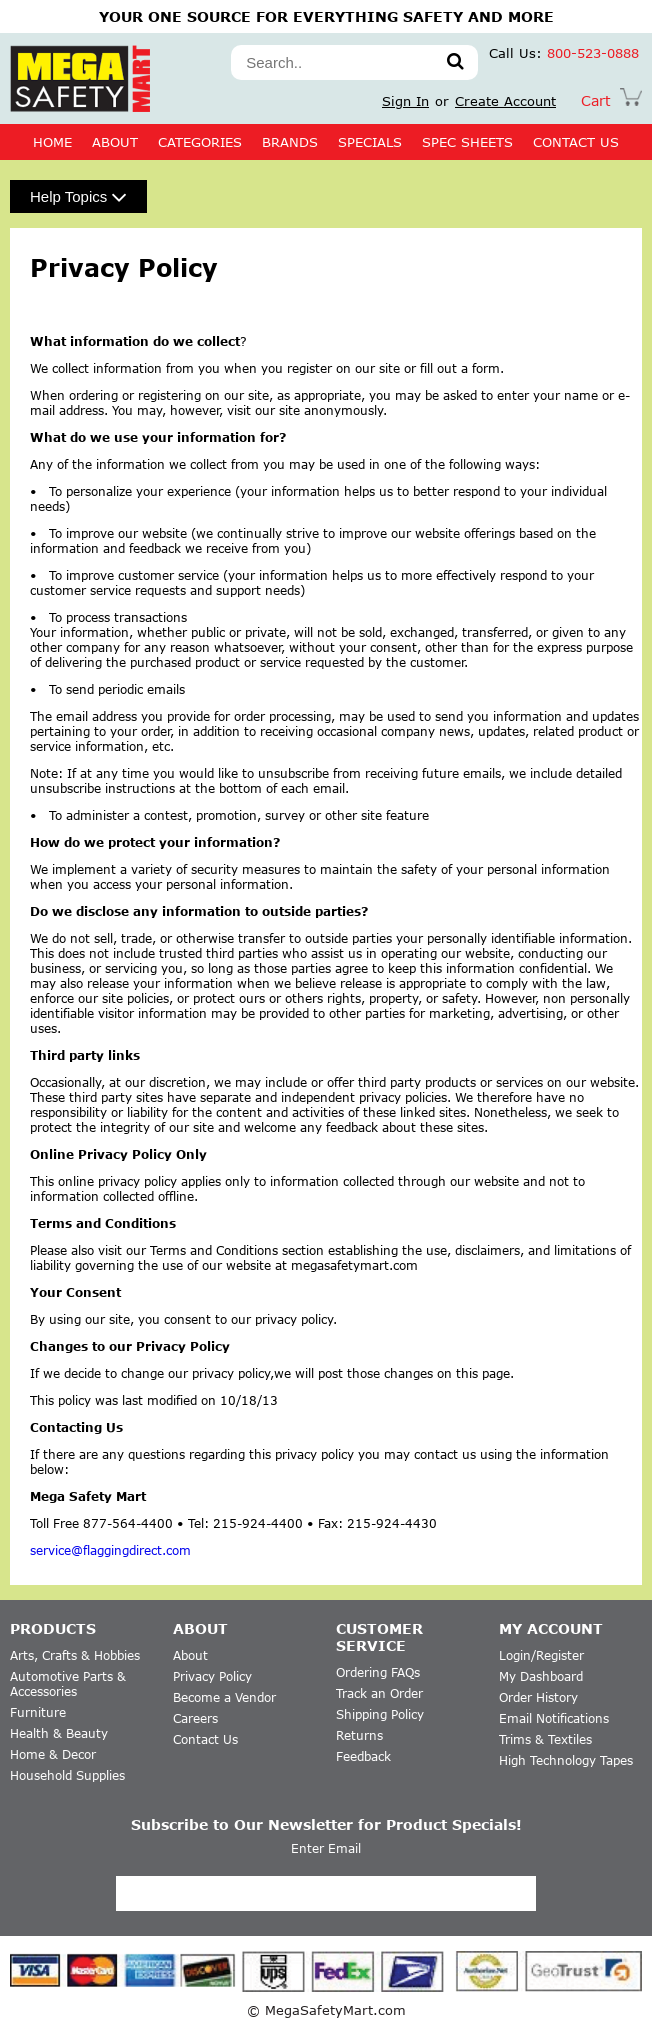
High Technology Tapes (566, 1760)
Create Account (505, 101)
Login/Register (541, 1655)
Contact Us (205, 1739)
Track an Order (379, 1693)
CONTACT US (576, 142)
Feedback (363, 1756)
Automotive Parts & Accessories (68, 1684)
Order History (538, 1697)
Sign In (405, 101)
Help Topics (78, 196)
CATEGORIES (200, 142)
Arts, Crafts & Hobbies (75, 1655)
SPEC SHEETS (467, 142)
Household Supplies (67, 1775)
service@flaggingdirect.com (110, 1550)
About (115, 142)
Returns (359, 1735)
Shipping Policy (380, 1714)
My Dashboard (541, 1676)
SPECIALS (370, 142)
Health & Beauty (59, 1733)
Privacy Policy (212, 1676)
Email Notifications (554, 1718)
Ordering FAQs (378, 1672)
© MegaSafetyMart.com (326, 2010)
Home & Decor (53, 1754)
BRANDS (290, 142)
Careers (195, 1718)
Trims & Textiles (545, 1739)
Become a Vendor (224, 1697)
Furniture (38, 1712)
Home (52, 142)
